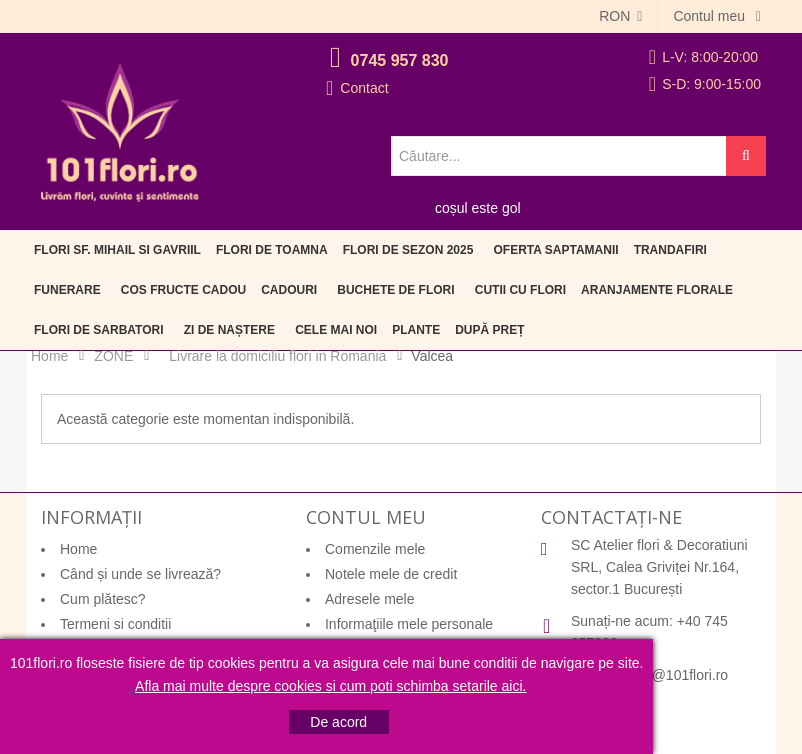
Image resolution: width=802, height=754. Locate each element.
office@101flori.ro (673, 675)
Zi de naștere (229, 330)
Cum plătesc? (103, 599)
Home (49, 356)
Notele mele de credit (391, 574)
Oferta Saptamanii (556, 250)
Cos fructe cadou (183, 290)
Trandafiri (670, 250)
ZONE (113, 356)
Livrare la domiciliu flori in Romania (277, 356)
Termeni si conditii (115, 624)
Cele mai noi (336, 330)
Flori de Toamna (272, 250)
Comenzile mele (375, 549)
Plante (416, 330)
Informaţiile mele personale (409, 624)
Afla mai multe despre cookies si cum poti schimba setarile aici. (330, 686)
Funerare (67, 290)
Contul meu (710, 16)
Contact (364, 88)
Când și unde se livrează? (140, 574)
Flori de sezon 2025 (408, 250)
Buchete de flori (395, 290)
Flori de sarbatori (99, 330)
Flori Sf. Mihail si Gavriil (117, 250)
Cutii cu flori (520, 290)
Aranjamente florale (657, 290)
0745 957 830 (400, 60)
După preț (489, 330)
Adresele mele (370, 599)
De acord (338, 722)
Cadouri (289, 290)
